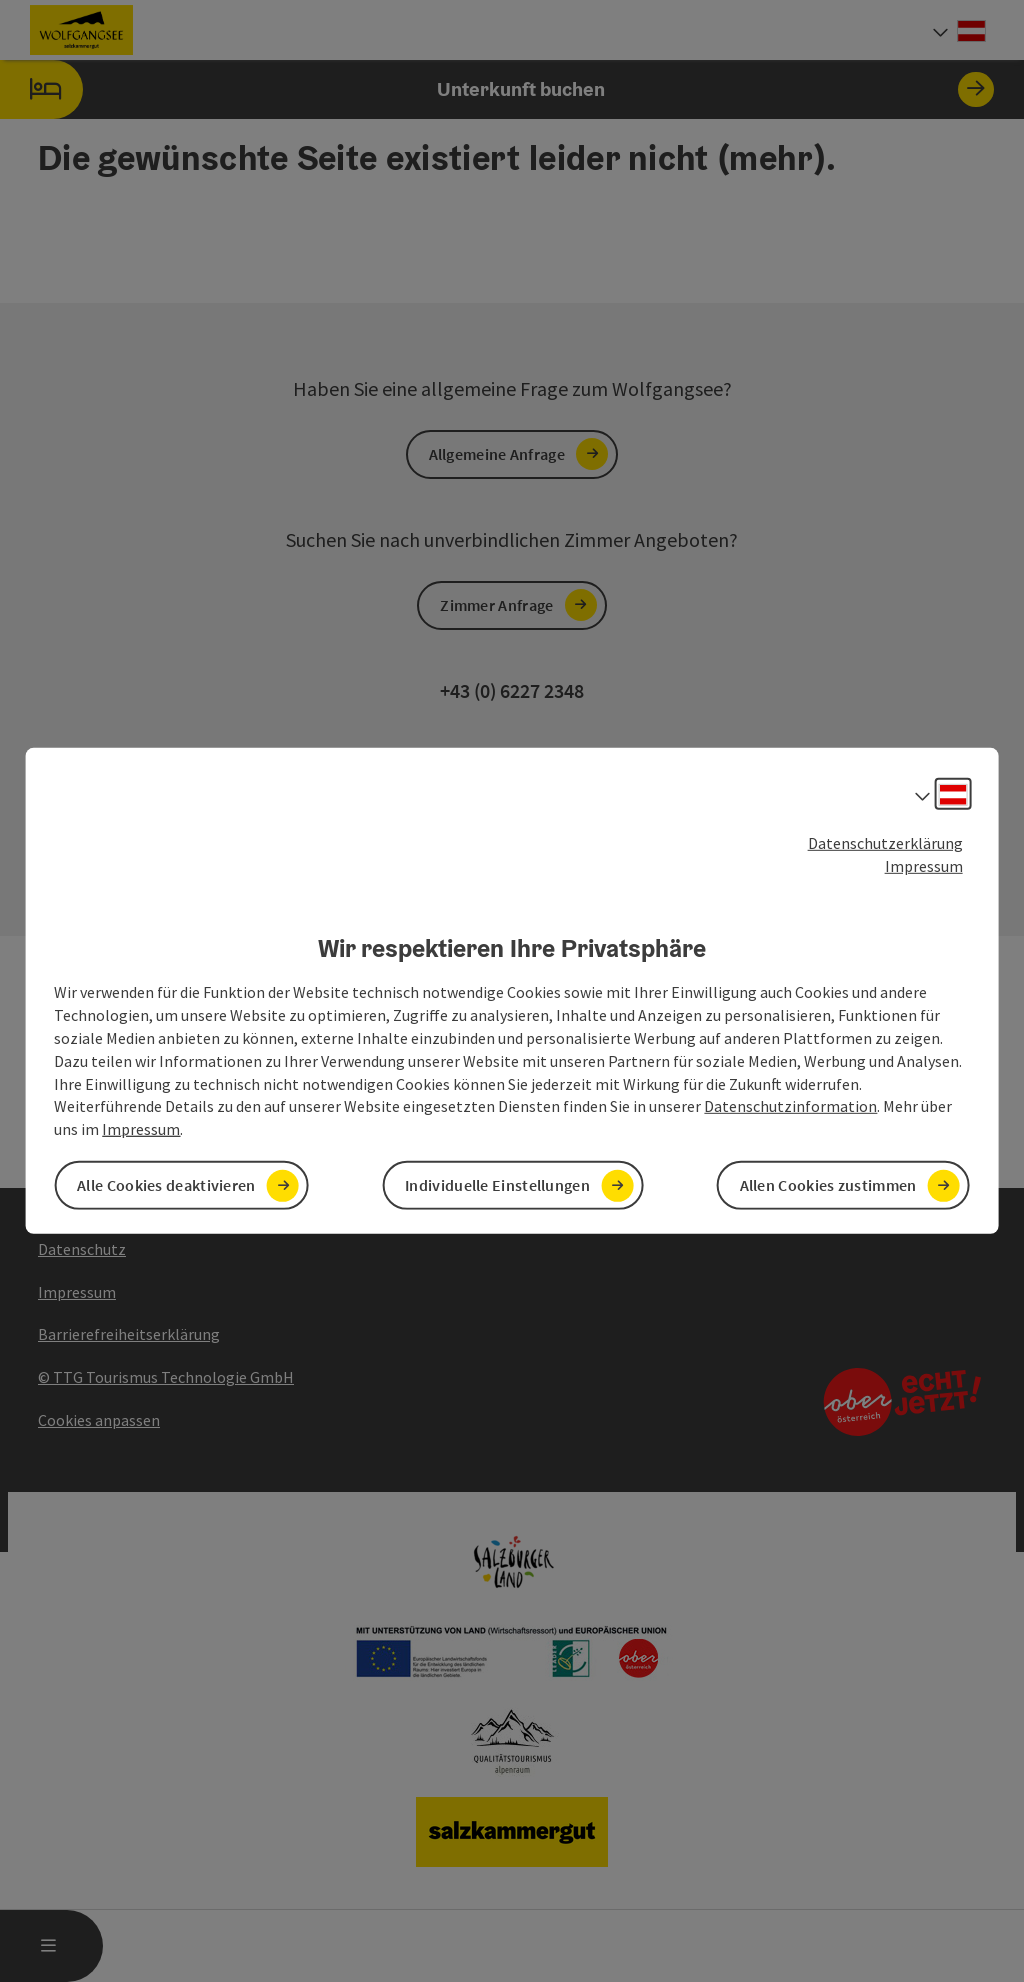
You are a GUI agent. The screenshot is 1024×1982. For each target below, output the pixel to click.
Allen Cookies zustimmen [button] (828, 1185)
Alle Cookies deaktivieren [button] (166, 1185)
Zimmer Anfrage (496, 605)
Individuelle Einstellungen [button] (497, 1185)
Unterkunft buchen (497, 89)
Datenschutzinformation (790, 1106)
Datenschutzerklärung (885, 843)
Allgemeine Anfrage (497, 454)
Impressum (924, 866)
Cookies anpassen (99, 1420)
